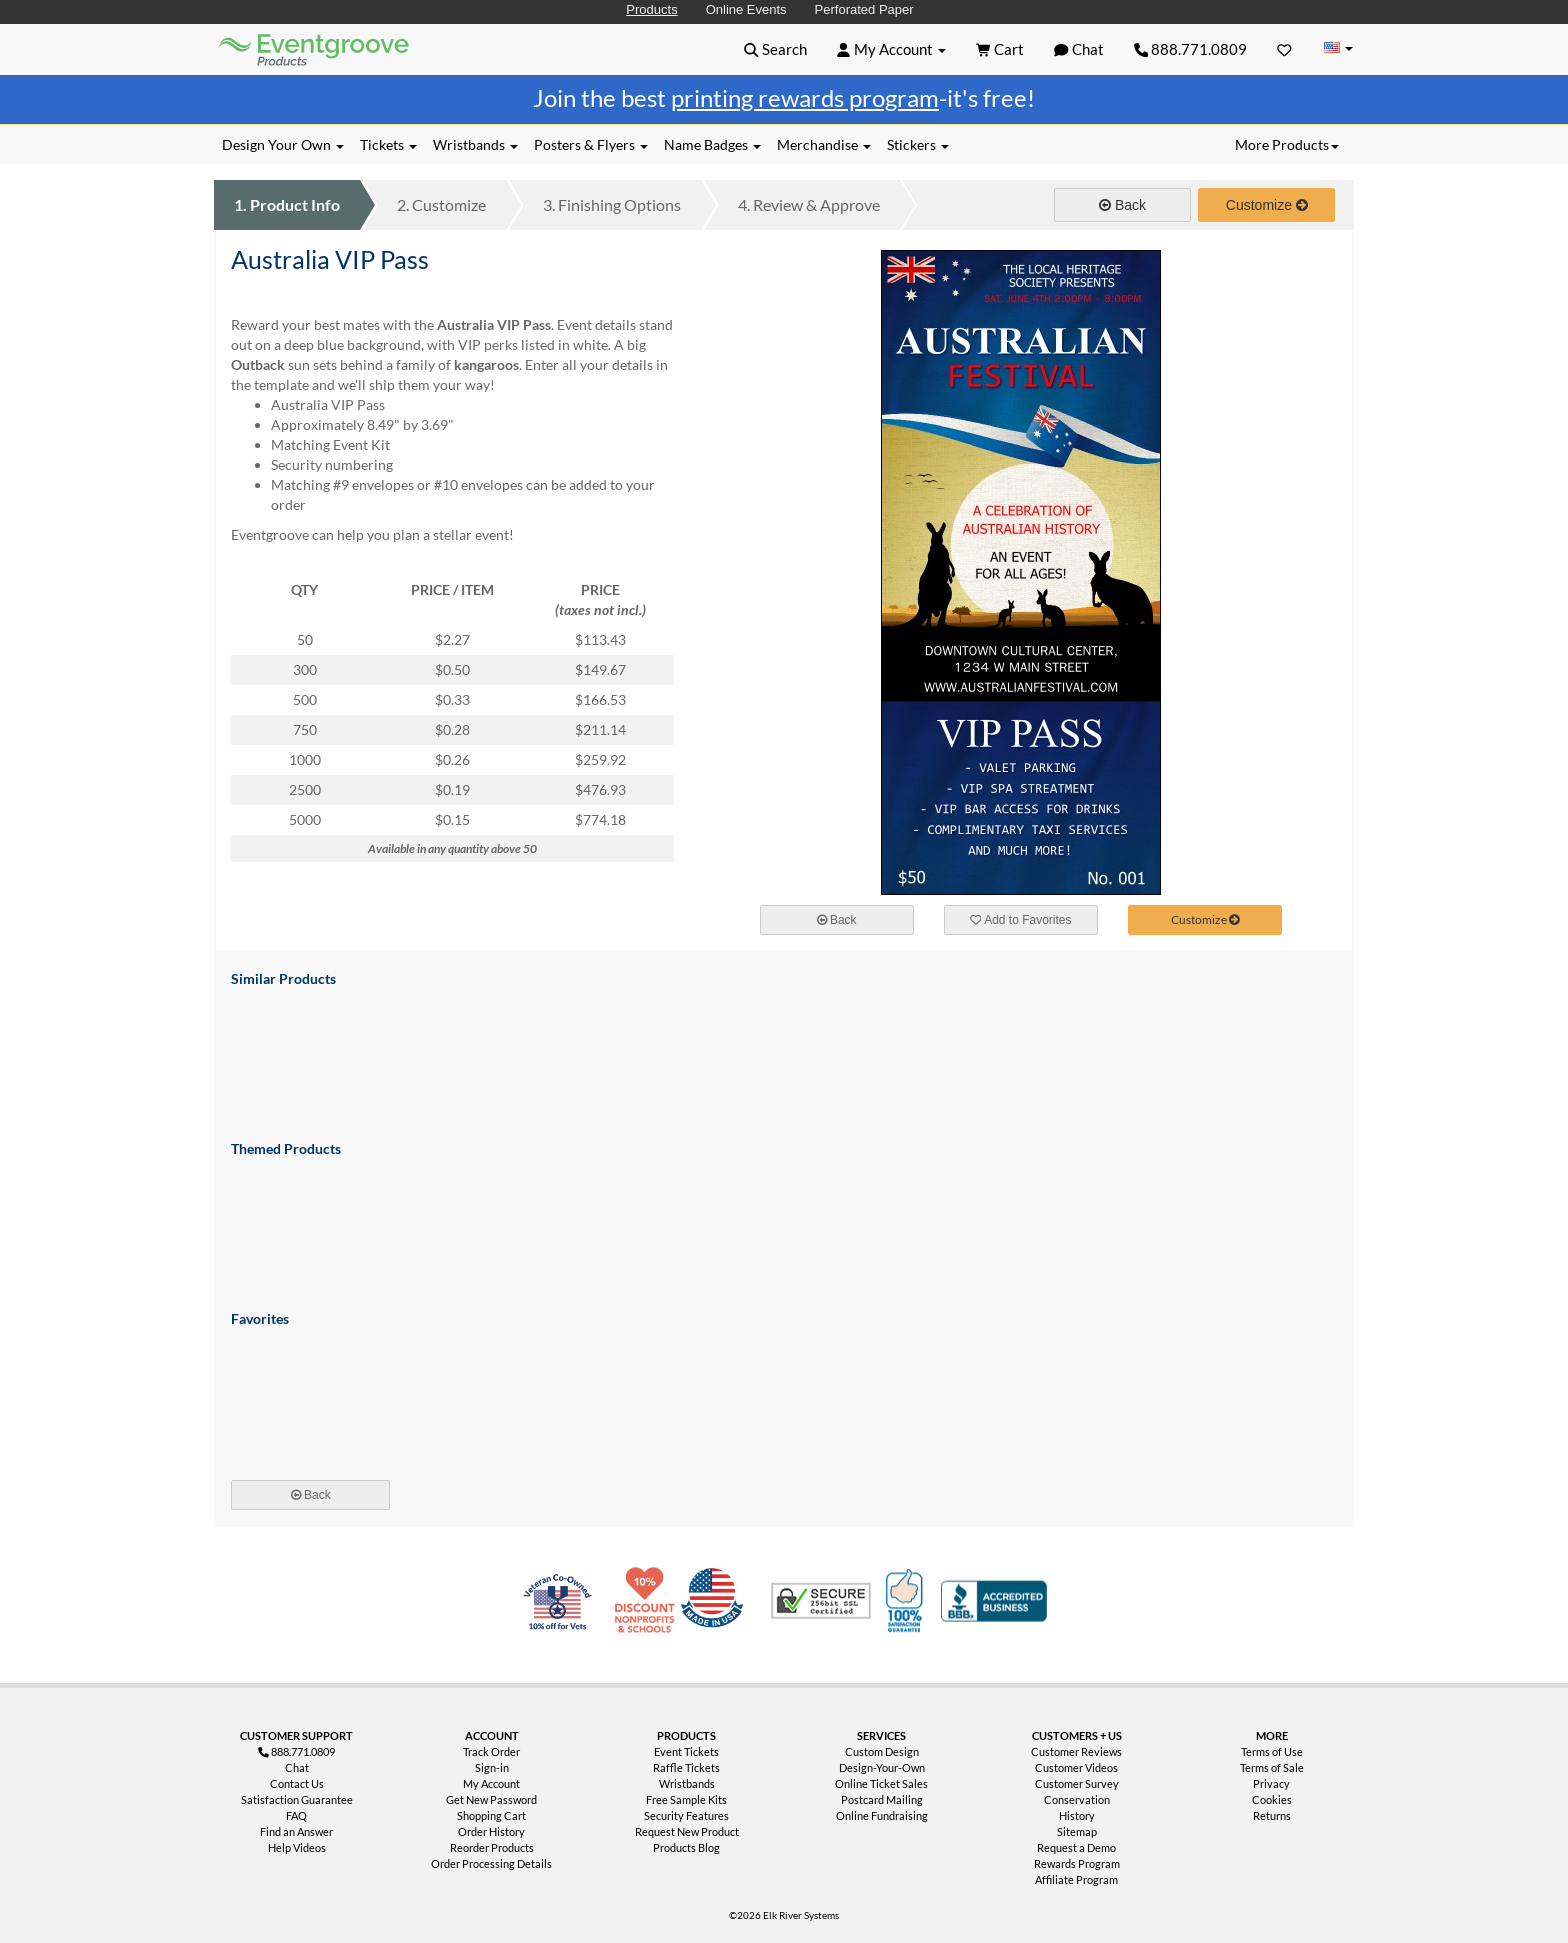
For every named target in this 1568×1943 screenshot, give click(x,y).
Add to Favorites (1021, 920)
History (1077, 1815)
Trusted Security (821, 1601)
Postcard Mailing (882, 1799)
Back (1122, 205)
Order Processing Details (491, 1863)
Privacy (1271, 1783)
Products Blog (686, 1847)
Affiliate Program (1076, 1879)
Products (651, 9)
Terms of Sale (1272, 1767)
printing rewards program (805, 97)
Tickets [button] (388, 144)
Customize (441, 204)
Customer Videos (1076, 1767)
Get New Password (491, 1799)
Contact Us (297, 1783)
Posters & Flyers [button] (591, 144)
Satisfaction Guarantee (297, 1799)
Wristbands (687, 1783)
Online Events (746, 9)
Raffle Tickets (686, 1767)
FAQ (296, 1815)
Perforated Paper (864, 9)
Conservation (1077, 1799)
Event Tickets (686, 1751)
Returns (1272, 1815)
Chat (297, 1767)
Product (287, 204)
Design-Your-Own (882, 1767)
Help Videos (297, 1847)
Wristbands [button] (475, 144)
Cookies (1272, 1799)
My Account (491, 1783)
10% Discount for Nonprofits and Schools (649, 1601)
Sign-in (492, 1767)
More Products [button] (1287, 144)
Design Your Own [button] (283, 144)
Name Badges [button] (712, 144)
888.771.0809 (1191, 49)
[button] (775, 49)
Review (809, 204)
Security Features (686, 1815)
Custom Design (882, 1751)
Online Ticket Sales (881, 1783)
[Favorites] (1284, 49)
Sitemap (1077, 1831)
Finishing (612, 204)
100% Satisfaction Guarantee (907, 1601)
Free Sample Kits (686, 1799)
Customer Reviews (1076, 1751)
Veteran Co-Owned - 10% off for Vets (562, 1613)
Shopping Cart (491, 1815)
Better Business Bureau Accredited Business (994, 1601)
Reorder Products (492, 1847)
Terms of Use (1272, 1751)
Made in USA (716, 1601)
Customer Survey (1077, 1783)
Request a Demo (1076, 1847)
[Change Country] (1338, 48)
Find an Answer (296, 1831)
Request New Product (687, 1831)
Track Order (491, 1751)
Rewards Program (1077, 1863)
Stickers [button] (918, 144)
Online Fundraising (882, 1815)
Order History (491, 1831)
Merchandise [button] (824, 144)
